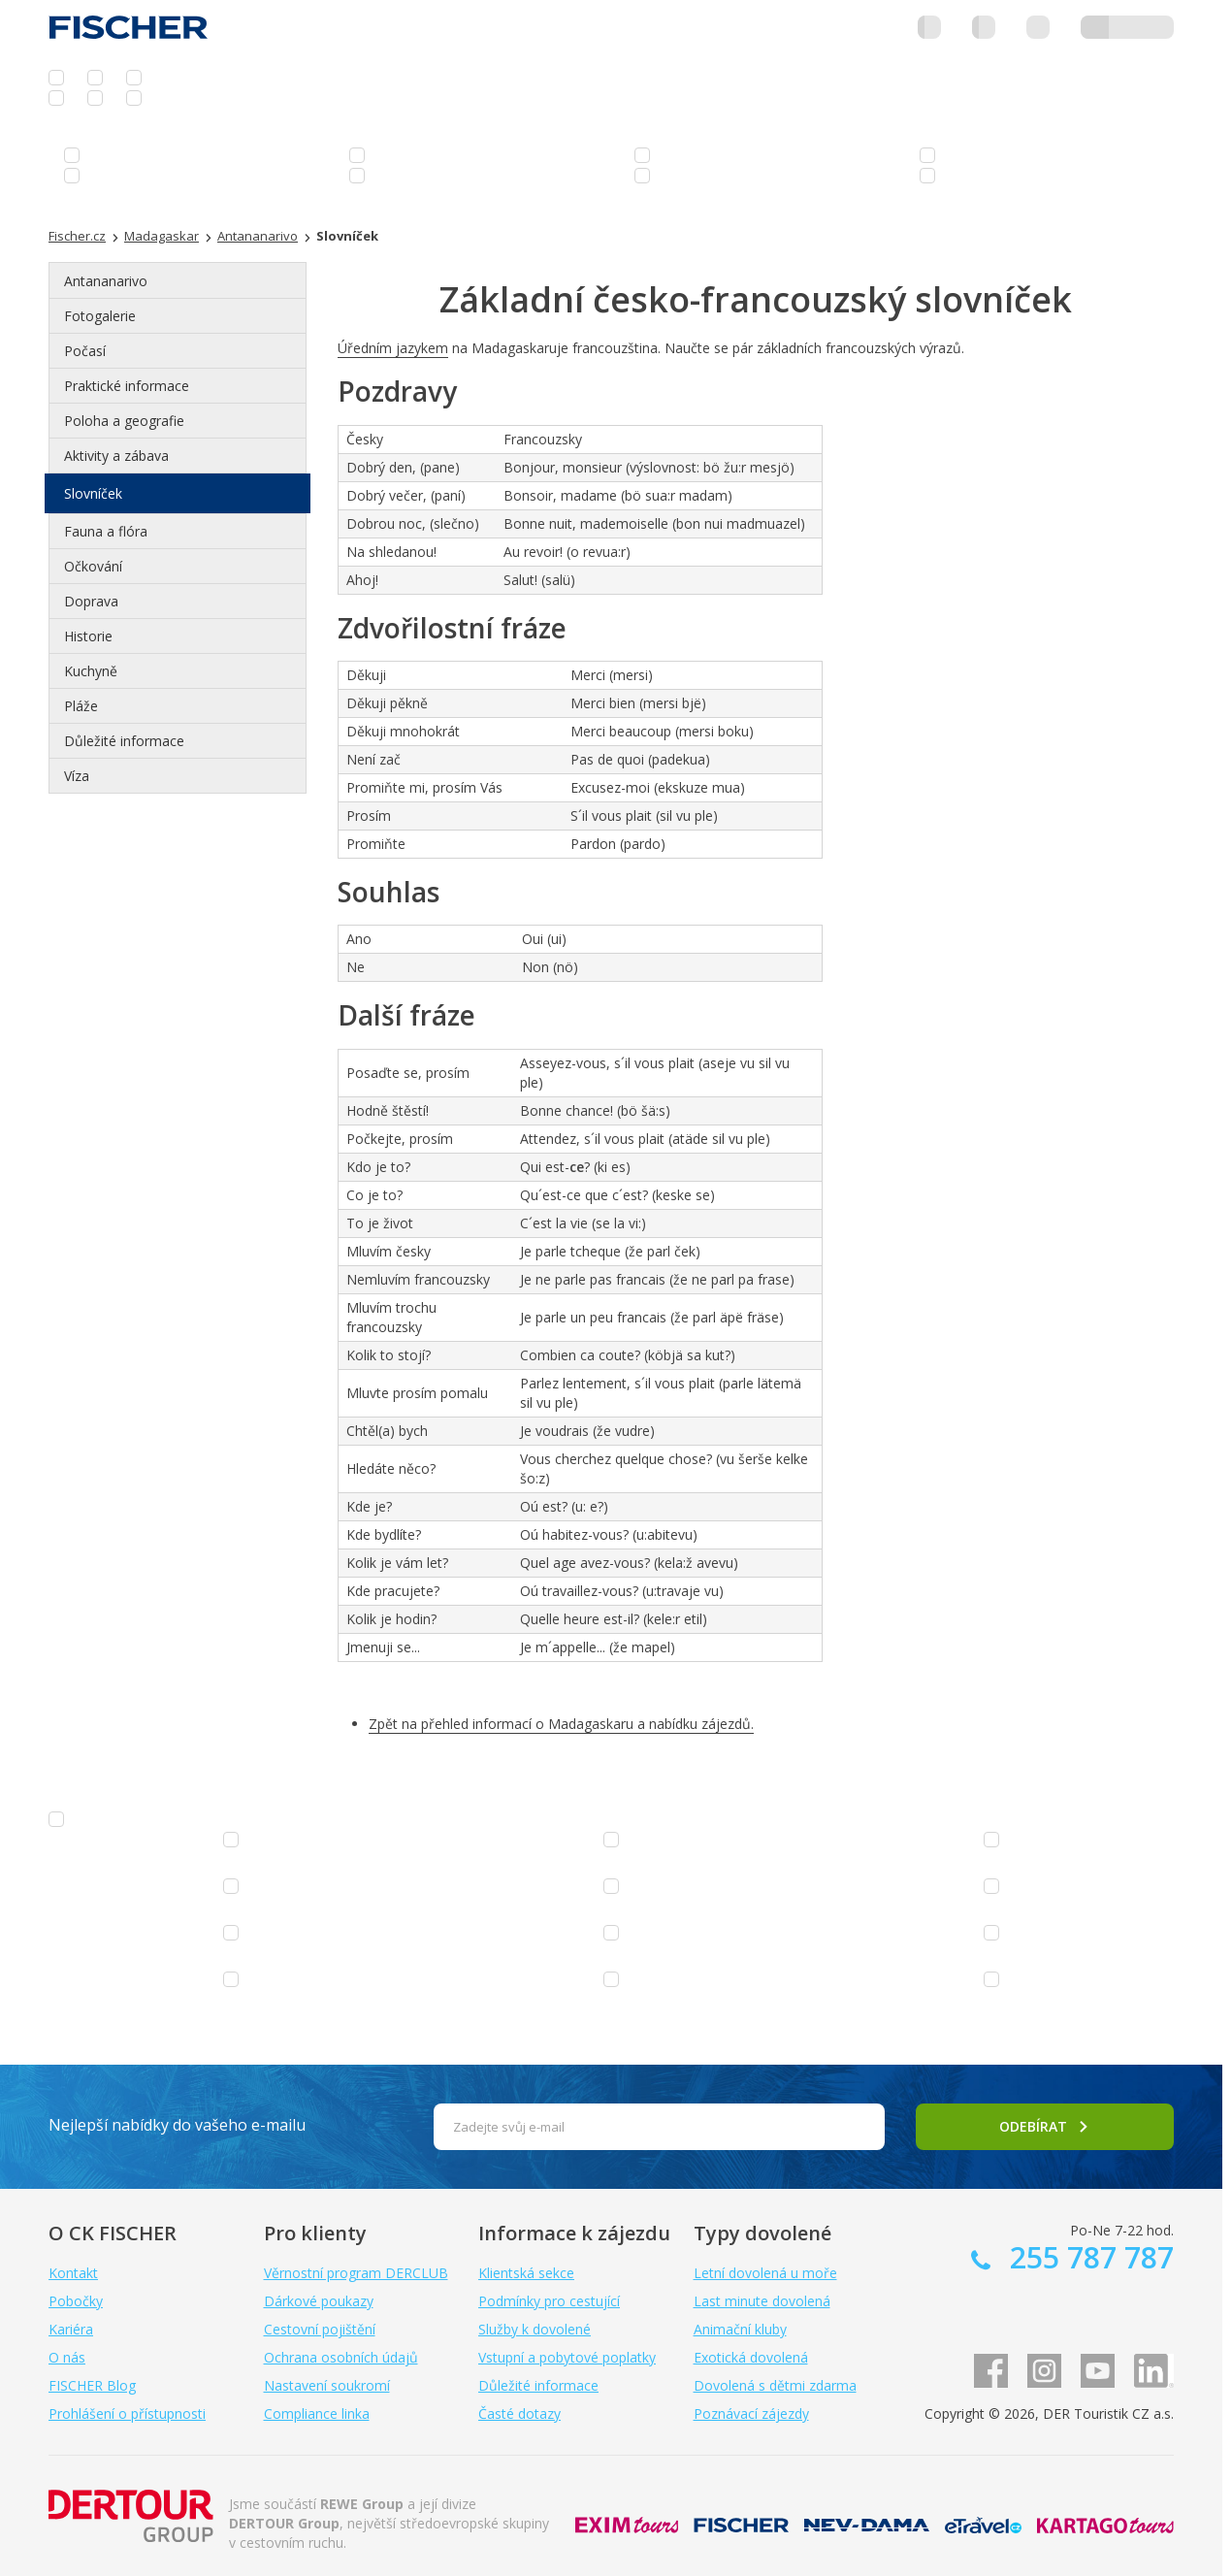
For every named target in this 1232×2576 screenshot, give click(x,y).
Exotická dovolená (751, 2357)
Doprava (91, 601)
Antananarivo (105, 281)
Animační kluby (740, 2329)
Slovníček (93, 493)
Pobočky (76, 2301)
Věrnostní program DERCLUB (356, 2273)
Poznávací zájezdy (751, 2413)
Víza (76, 775)
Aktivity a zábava (116, 455)
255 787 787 (1088, 2257)
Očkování (93, 566)
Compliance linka (317, 2413)
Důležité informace (124, 741)
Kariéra (71, 2329)
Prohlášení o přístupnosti (127, 2413)
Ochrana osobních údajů (341, 2357)
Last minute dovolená (762, 2301)
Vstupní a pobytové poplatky (567, 2357)
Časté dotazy (519, 2413)
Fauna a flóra (105, 531)
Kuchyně (90, 671)
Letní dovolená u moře (765, 2273)
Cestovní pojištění (319, 2329)
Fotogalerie (100, 316)
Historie (88, 636)
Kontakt (73, 2273)
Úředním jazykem (393, 348)
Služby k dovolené (534, 2329)
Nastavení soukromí (327, 2385)
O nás (67, 2357)
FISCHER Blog (92, 2385)
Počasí (85, 351)
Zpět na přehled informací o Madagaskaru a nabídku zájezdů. (561, 1723)
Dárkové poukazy (318, 2301)
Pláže (81, 706)
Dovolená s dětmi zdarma (775, 2385)
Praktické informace (126, 385)
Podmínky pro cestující (549, 2301)
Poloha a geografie (124, 420)
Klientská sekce (526, 2273)
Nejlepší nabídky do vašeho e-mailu (177, 2125)
